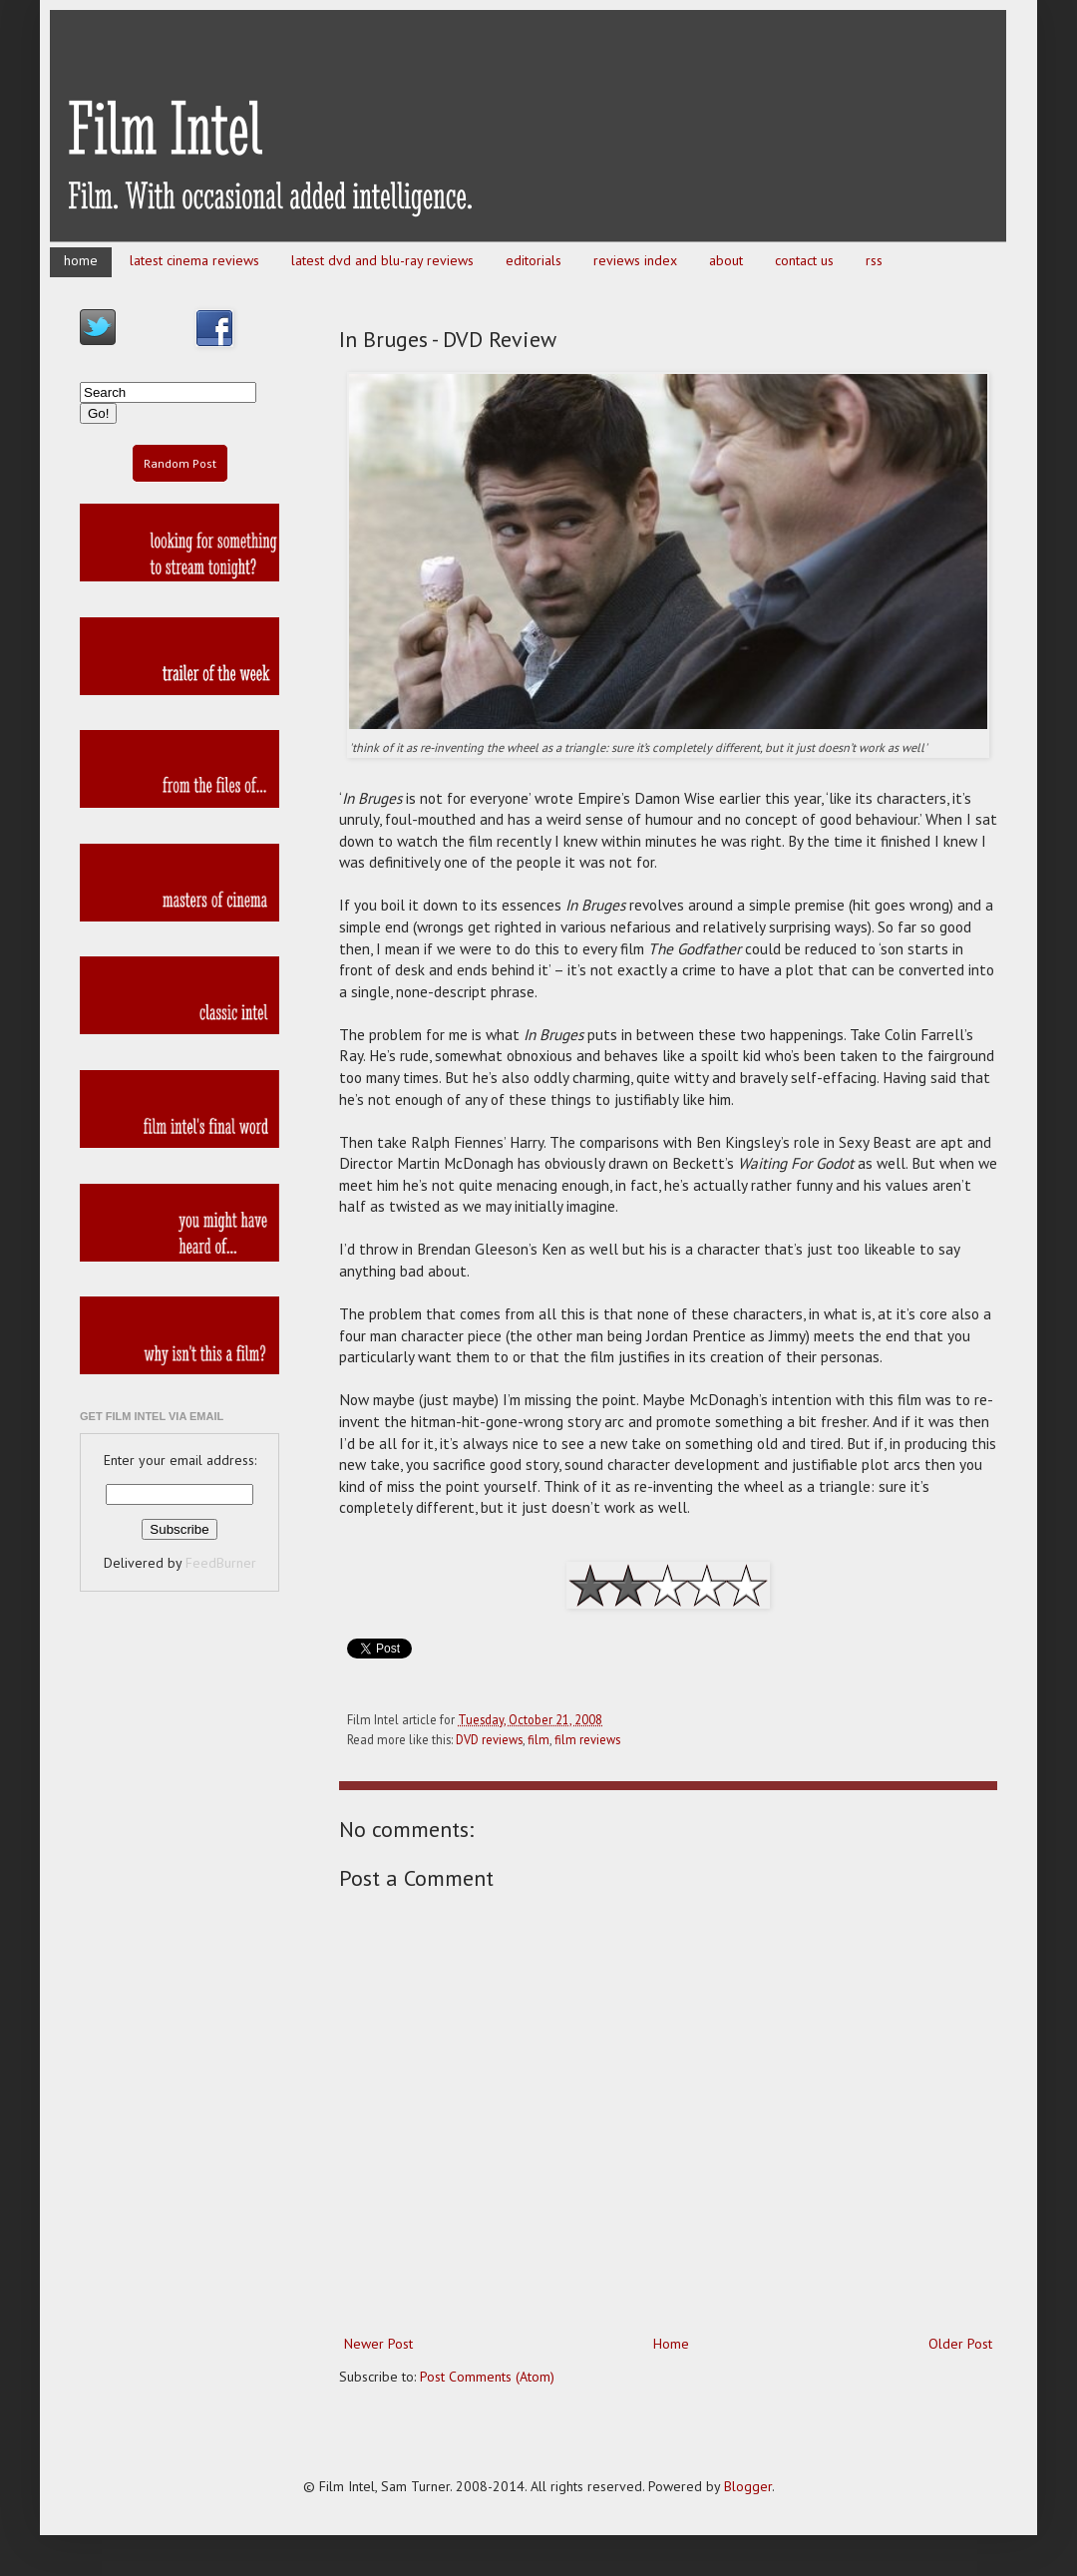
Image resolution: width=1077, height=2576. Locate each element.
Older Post (960, 2344)
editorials (533, 260)
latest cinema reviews (194, 260)
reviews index (635, 260)
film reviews (587, 1739)
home (81, 260)
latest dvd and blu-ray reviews (382, 260)
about (726, 260)
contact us (804, 260)
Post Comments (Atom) (487, 2377)
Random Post (180, 463)
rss (874, 260)
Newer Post (378, 2344)
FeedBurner (220, 1563)
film (538, 1739)
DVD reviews (489, 1739)
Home (671, 2344)
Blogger (748, 2486)
